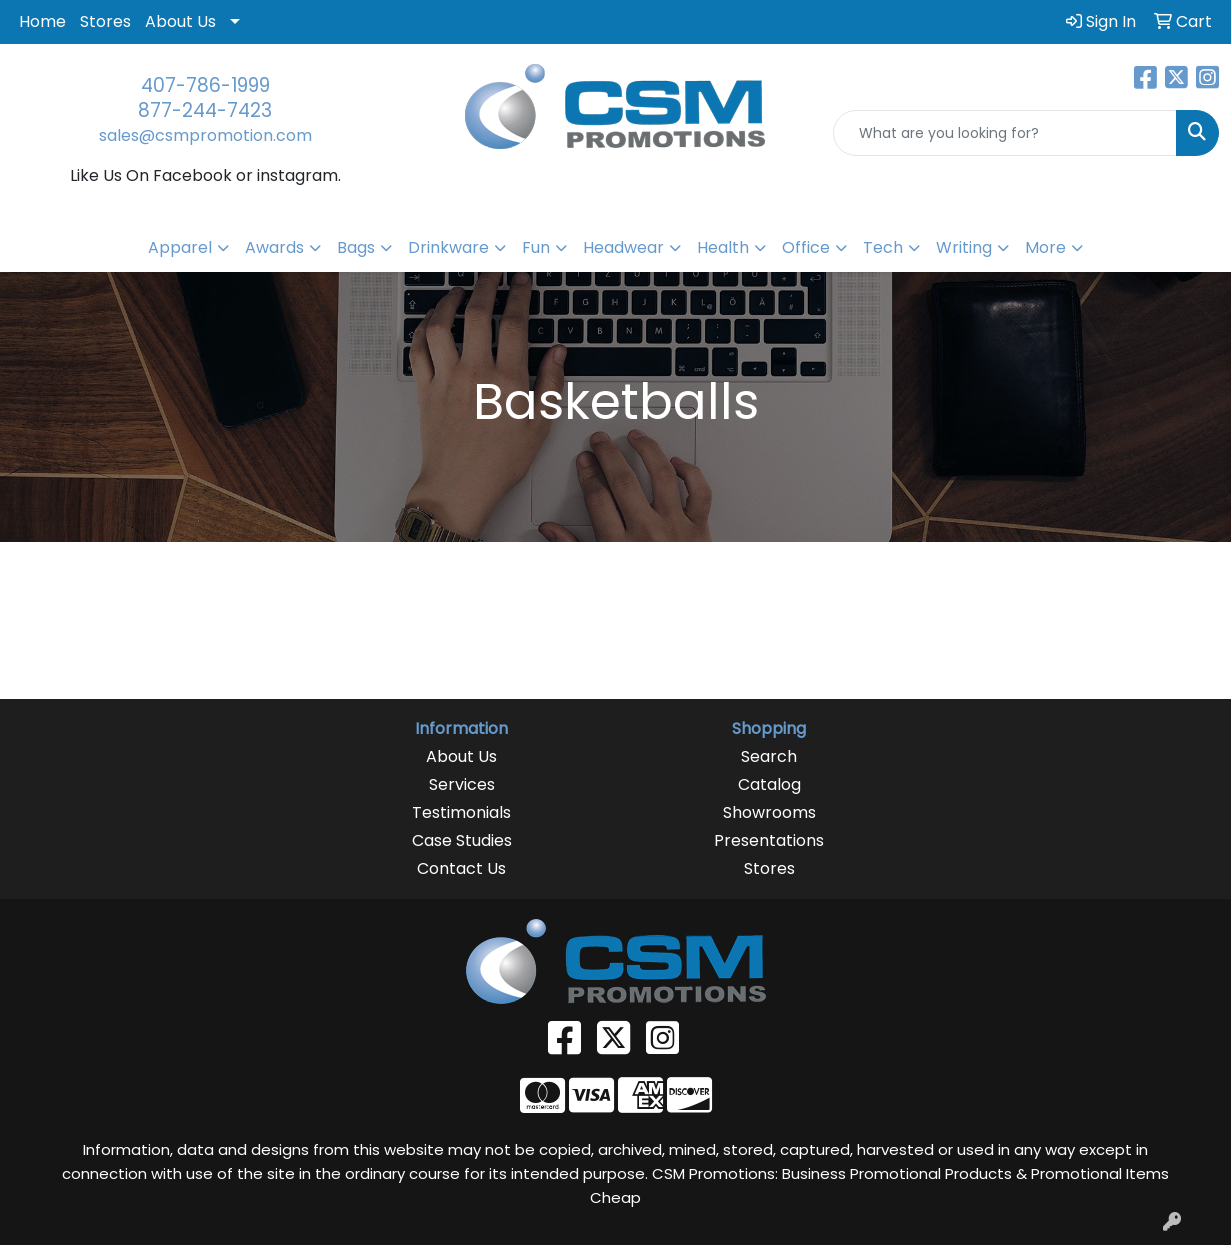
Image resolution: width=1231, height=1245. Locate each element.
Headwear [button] (623, 247)
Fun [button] (536, 247)
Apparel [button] (180, 247)
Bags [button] (356, 247)
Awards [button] (274, 247)
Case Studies (462, 840)
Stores (105, 21)
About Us (180, 21)
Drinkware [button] (448, 247)
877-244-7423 (205, 110)
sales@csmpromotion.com (205, 135)
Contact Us (461, 868)
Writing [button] (964, 247)
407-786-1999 (205, 85)
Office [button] (806, 247)
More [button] (1045, 247)
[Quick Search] (1005, 133)
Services (462, 784)
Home (42, 21)
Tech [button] (883, 247)
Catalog (769, 784)
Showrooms (769, 812)
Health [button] (723, 247)
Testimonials (461, 812)
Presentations (769, 840)
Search (769, 756)
